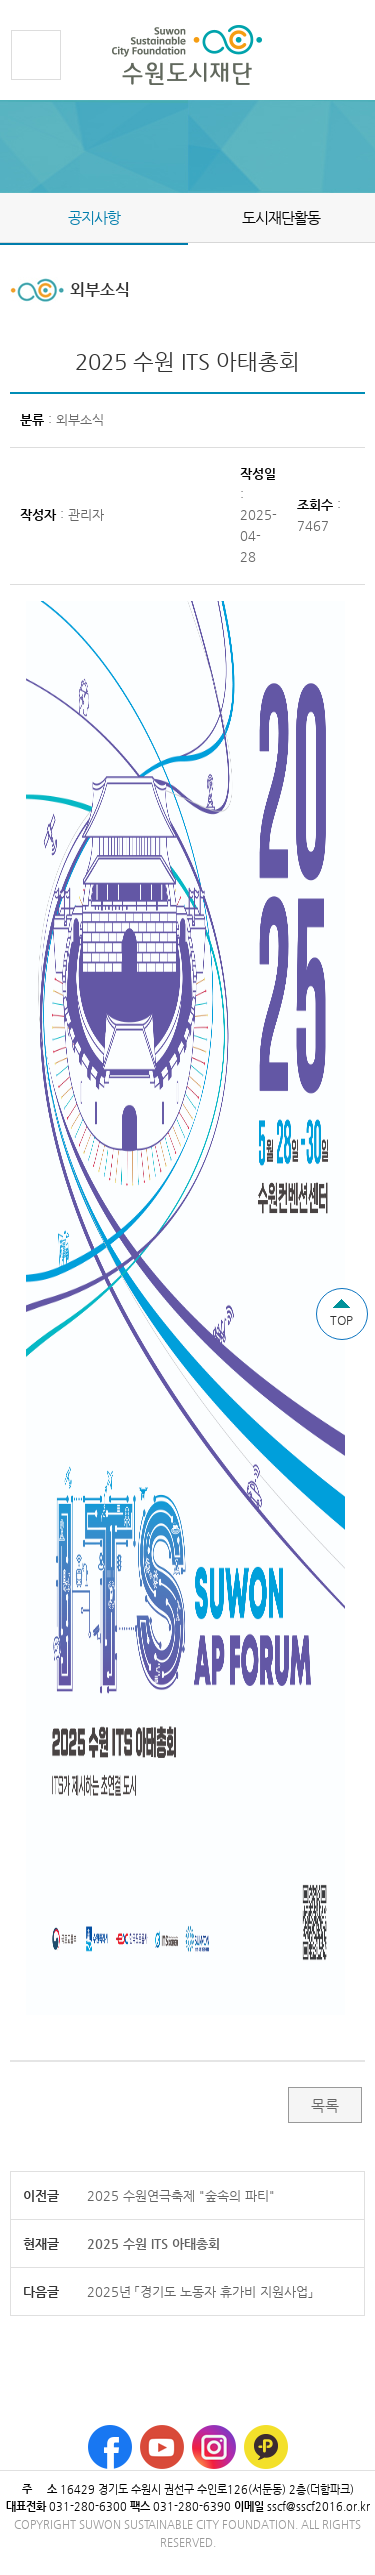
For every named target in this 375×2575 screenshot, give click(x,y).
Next (363, 217)
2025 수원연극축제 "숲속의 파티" (181, 2195)
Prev (12, 217)
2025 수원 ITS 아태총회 (153, 2243)
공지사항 (94, 217)
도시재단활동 (281, 217)
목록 (325, 2105)
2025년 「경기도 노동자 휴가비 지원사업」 (200, 2291)
